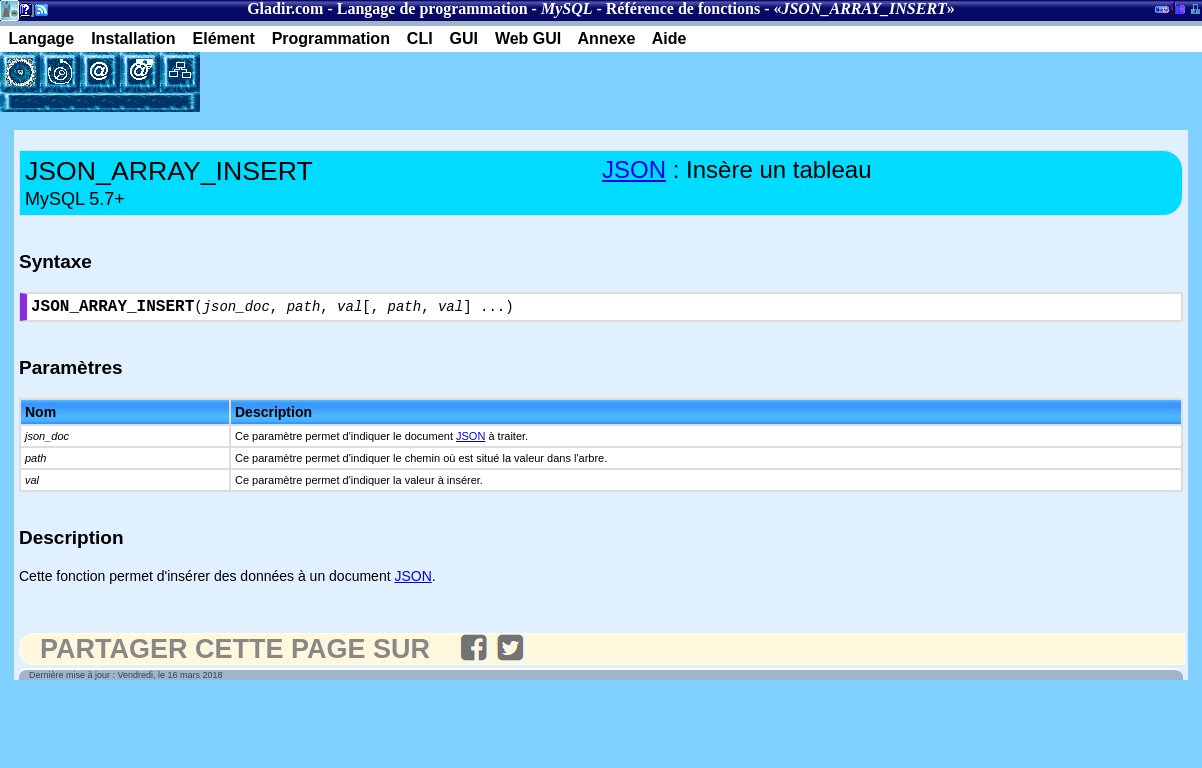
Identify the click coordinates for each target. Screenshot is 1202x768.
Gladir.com (285, 8)
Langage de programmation (432, 8)
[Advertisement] (434, 82)
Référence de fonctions (683, 8)
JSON (634, 169)
